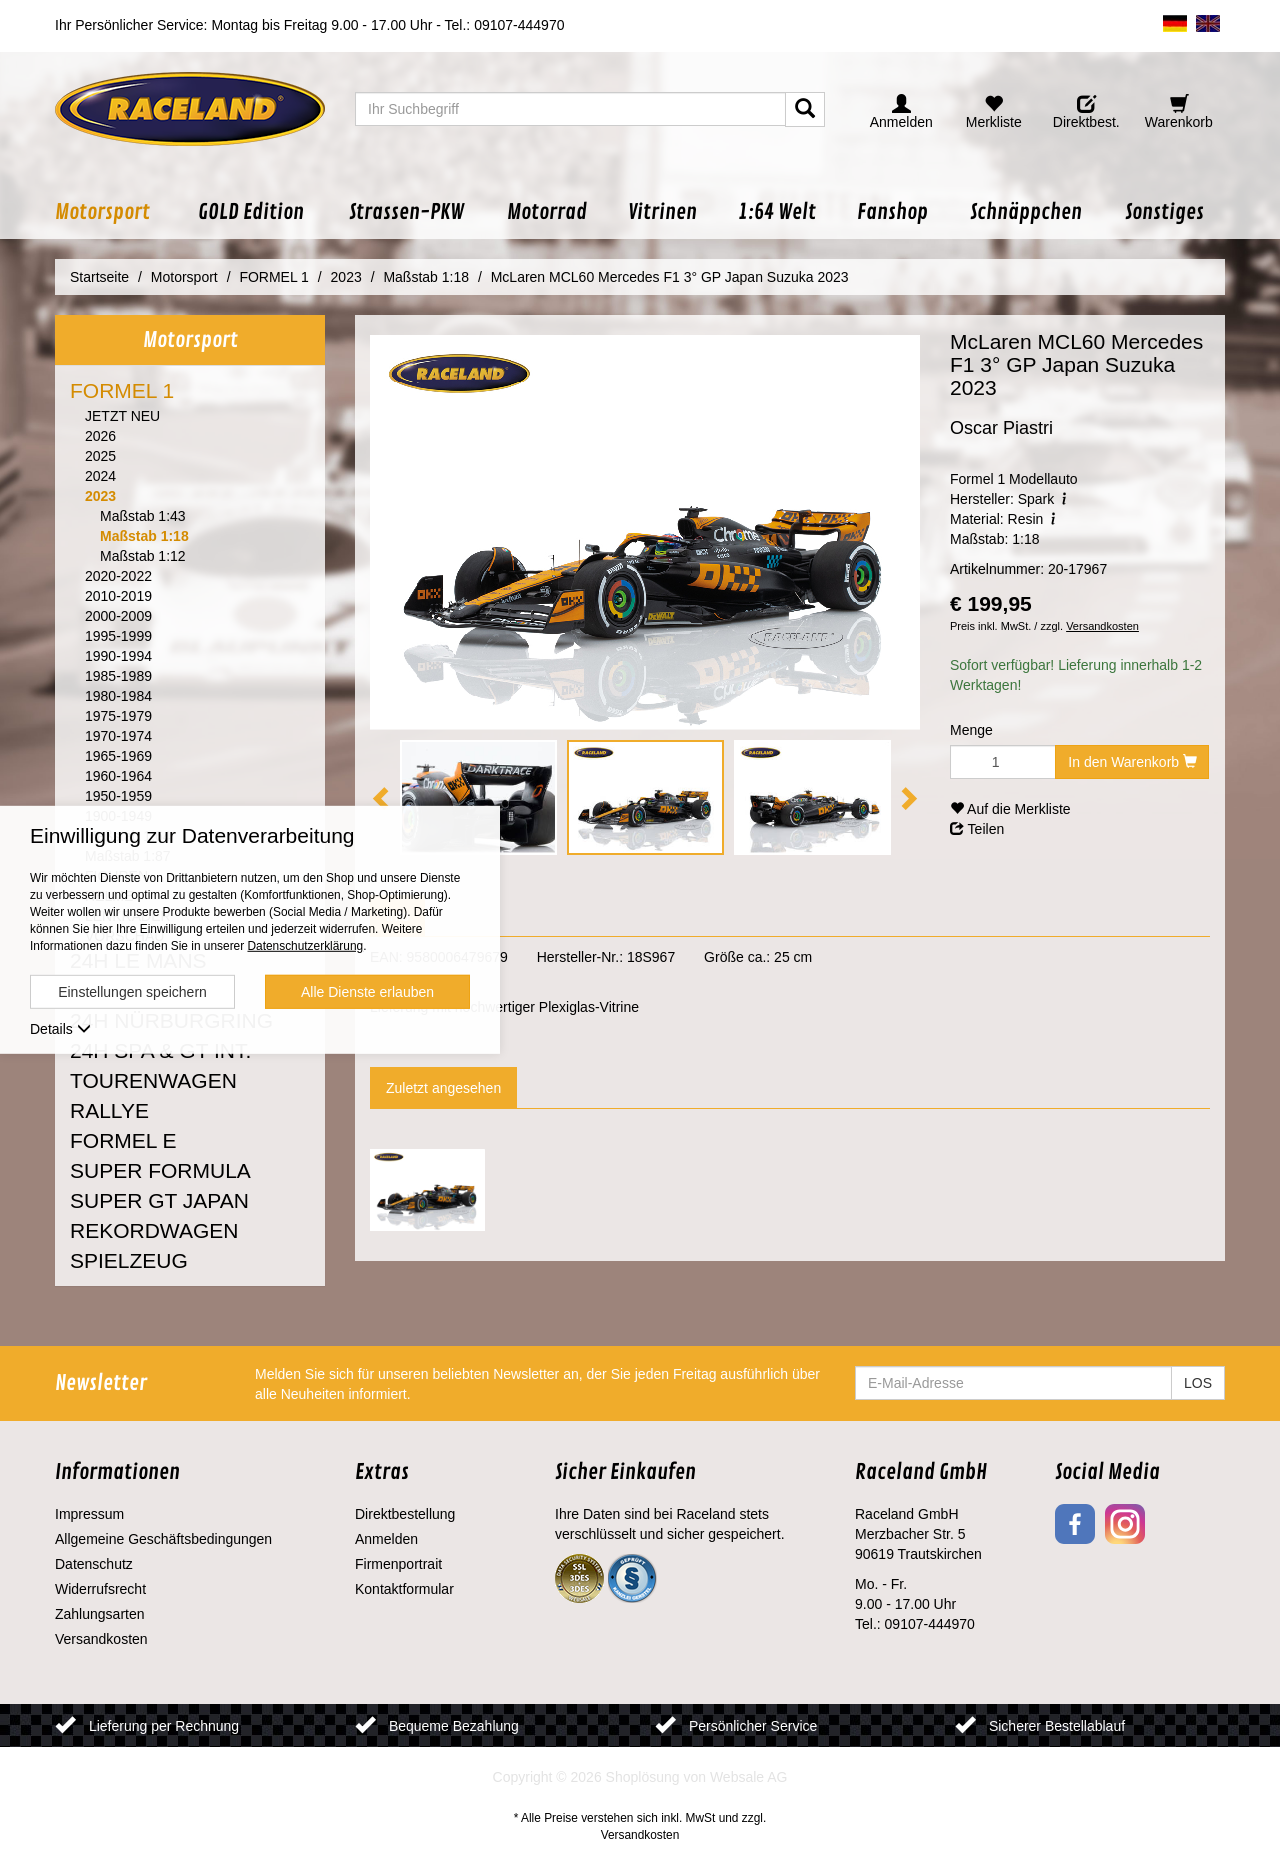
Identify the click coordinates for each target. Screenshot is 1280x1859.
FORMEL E (123, 1140)
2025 (100, 456)
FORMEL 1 (122, 390)
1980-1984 (118, 696)
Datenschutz (94, 1564)
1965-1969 (118, 756)
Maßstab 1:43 (143, 516)
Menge (971, 730)
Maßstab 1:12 (143, 556)
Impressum (89, 1514)
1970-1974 (118, 736)
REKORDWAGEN (154, 1230)
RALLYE (109, 1110)
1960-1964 (118, 776)
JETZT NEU (122, 416)
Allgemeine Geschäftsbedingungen (163, 1539)
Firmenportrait (398, 1564)
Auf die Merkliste (1010, 809)
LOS (1198, 1383)
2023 (100, 496)
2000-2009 (118, 616)
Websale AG (749, 1777)
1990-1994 (118, 656)
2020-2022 (118, 576)
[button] (115, 212)
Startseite (99, 277)
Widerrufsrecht (100, 1589)
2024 (100, 476)
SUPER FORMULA (160, 1170)
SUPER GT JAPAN (159, 1200)
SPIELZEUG (129, 1260)
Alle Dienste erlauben (367, 992)
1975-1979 (118, 716)
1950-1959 (118, 796)
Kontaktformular (404, 1589)
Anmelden (386, 1539)
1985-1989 (118, 676)
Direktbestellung (405, 1514)
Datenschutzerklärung (305, 946)
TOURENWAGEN (153, 1080)
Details (60, 1029)
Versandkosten (1102, 626)
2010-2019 (118, 596)
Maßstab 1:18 (144, 536)
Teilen (977, 829)
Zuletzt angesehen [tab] (443, 1088)
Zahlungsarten (100, 1614)
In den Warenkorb (1132, 762)
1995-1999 (118, 636)
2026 (100, 436)
